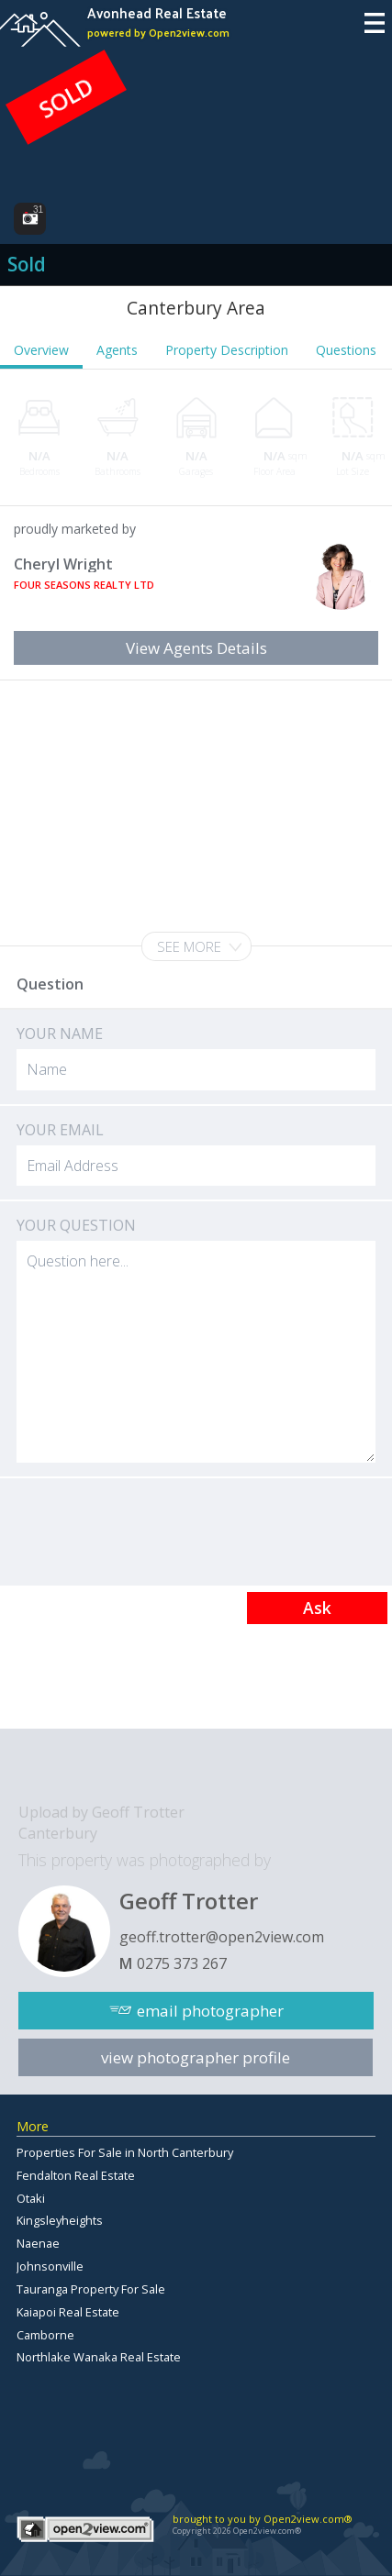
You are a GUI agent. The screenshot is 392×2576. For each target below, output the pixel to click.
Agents (117, 350)
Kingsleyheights (60, 2220)
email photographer (210, 2010)
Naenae (38, 2243)
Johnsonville (50, 2266)
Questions (346, 350)
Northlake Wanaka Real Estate (99, 2357)
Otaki (31, 2198)
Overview (41, 350)
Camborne (45, 2335)
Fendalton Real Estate (76, 2175)
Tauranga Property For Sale (91, 2289)
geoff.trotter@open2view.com (221, 1937)
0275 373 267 (182, 1963)
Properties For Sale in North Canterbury (125, 2152)
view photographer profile (195, 2057)
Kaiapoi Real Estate (68, 2312)
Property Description (226, 350)
